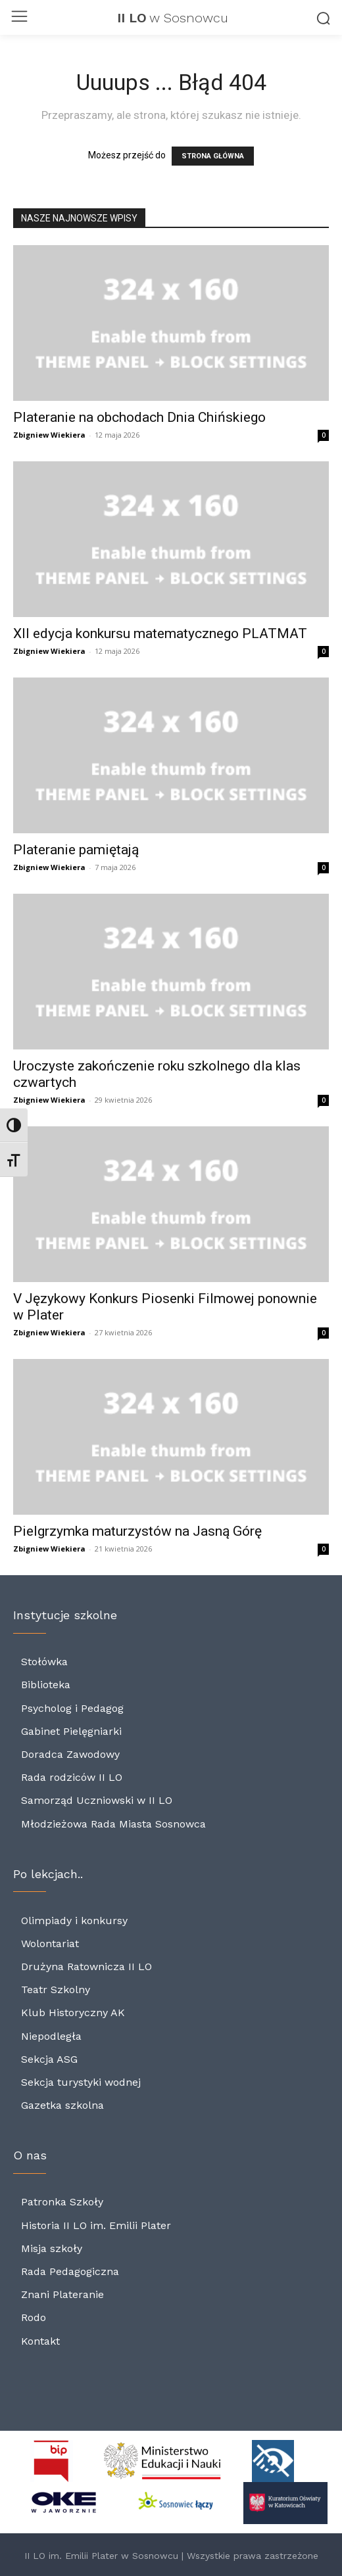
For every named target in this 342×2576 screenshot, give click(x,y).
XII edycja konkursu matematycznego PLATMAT (160, 633)
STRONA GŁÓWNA (213, 156)
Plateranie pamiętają (76, 850)
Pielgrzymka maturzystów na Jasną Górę (137, 1531)
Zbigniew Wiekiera (49, 435)
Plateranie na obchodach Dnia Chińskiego (141, 417)
